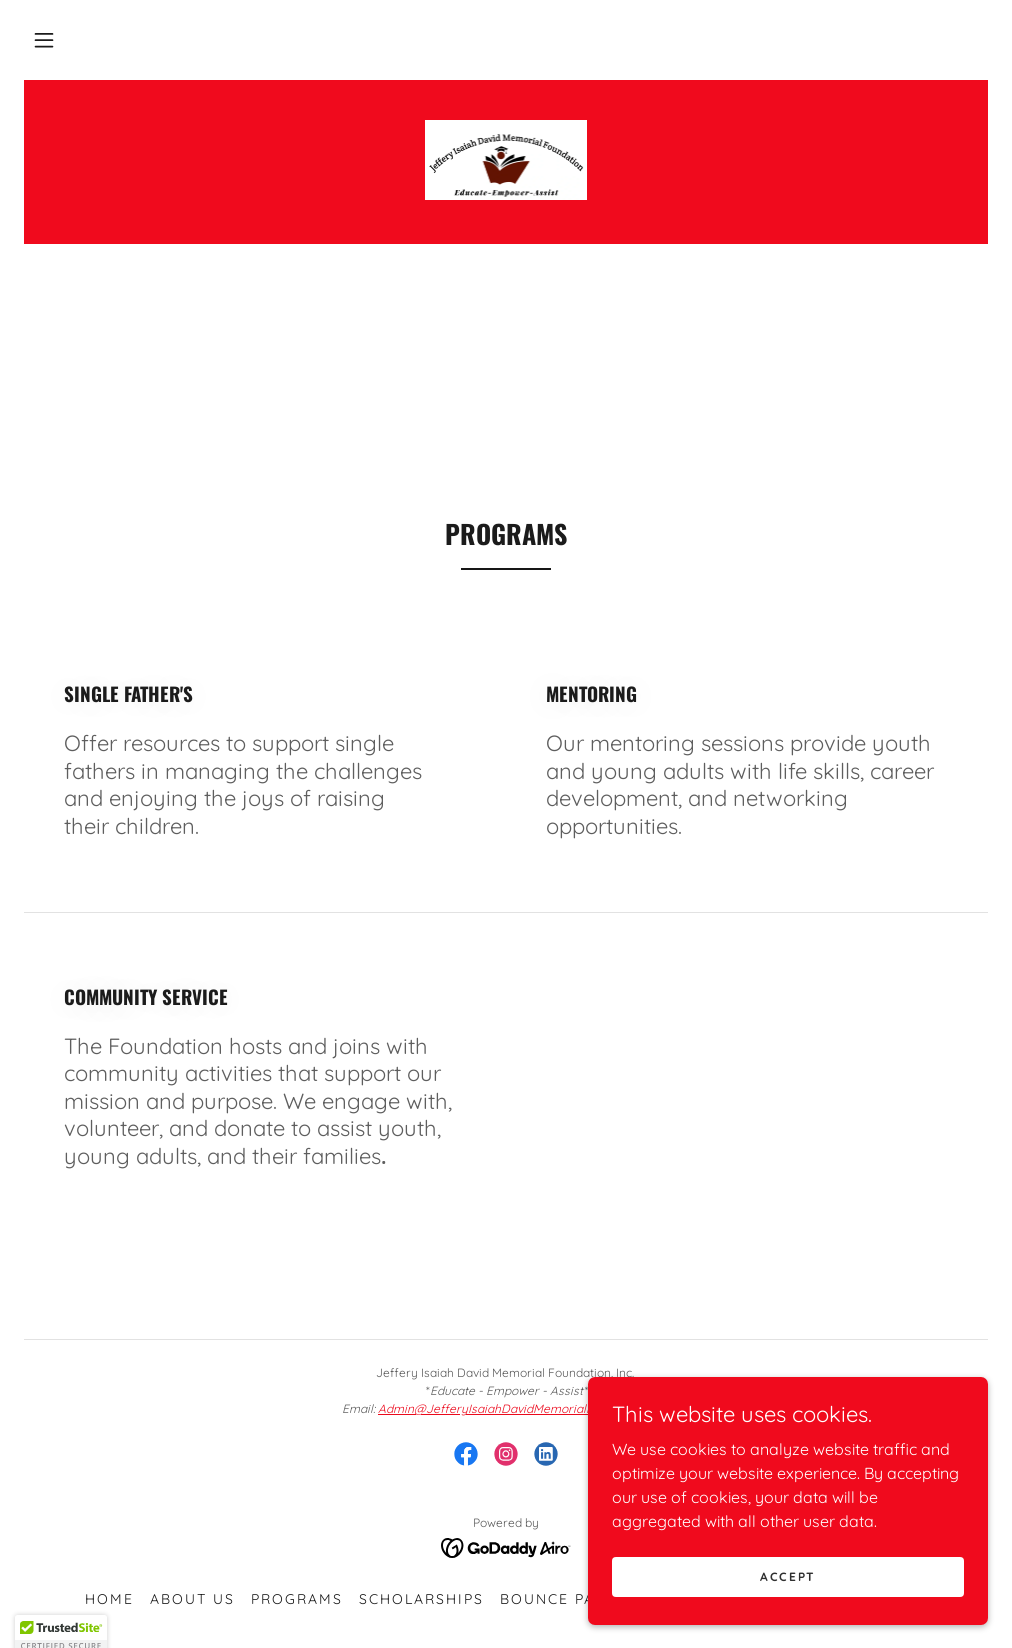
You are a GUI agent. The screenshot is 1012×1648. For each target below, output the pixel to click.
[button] (44, 40)
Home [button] (109, 1599)
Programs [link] (297, 1599)
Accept (788, 1590)
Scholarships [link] (421, 1599)
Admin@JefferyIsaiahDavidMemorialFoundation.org (524, 1408)
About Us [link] (192, 1599)
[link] (506, 160)
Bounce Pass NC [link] (572, 1599)
